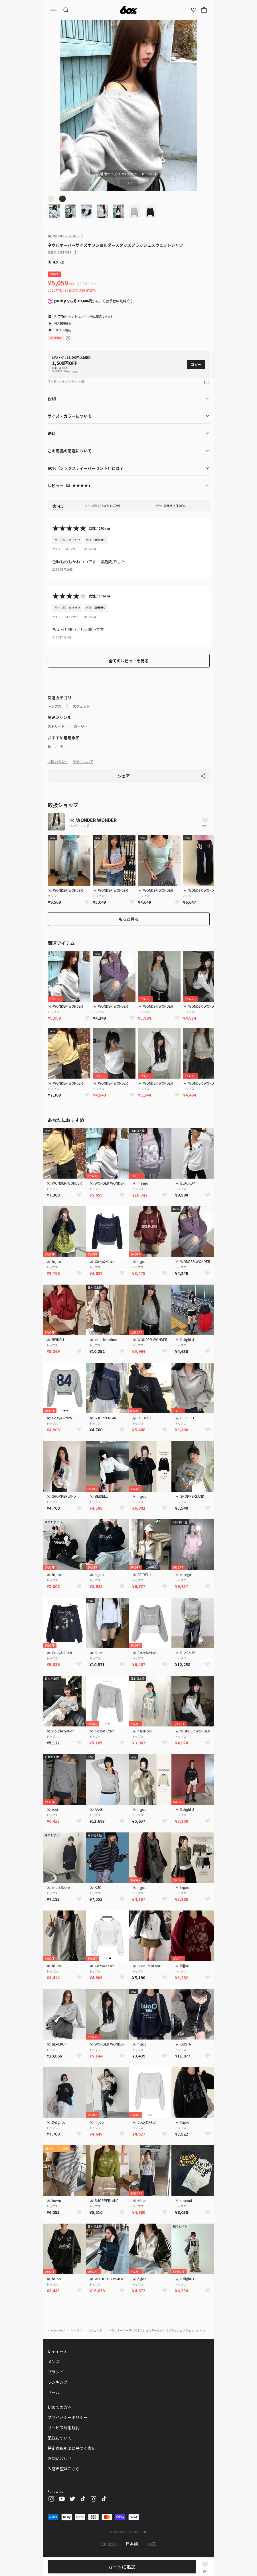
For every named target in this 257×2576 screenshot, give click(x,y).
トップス (54, 706)
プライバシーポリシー (68, 2417)
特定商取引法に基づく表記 (72, 2448)
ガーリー (81, 726)
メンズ (54, 2361)
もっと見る (129, 919)
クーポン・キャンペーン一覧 (66, 381)
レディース (57, 2351)
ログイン (84, 316)
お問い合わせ (58, 761)
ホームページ (56, 2330)
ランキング (58, 2382)
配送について (83, 761)
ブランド (56, 2372)
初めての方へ (60, 2407)
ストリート (56, 726)
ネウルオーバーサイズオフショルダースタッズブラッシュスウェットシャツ (156, 2330)
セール (54, 2392)
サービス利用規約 (64, 2427)
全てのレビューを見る (129, 661)
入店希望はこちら (64, 2468)
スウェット (81, 706)
